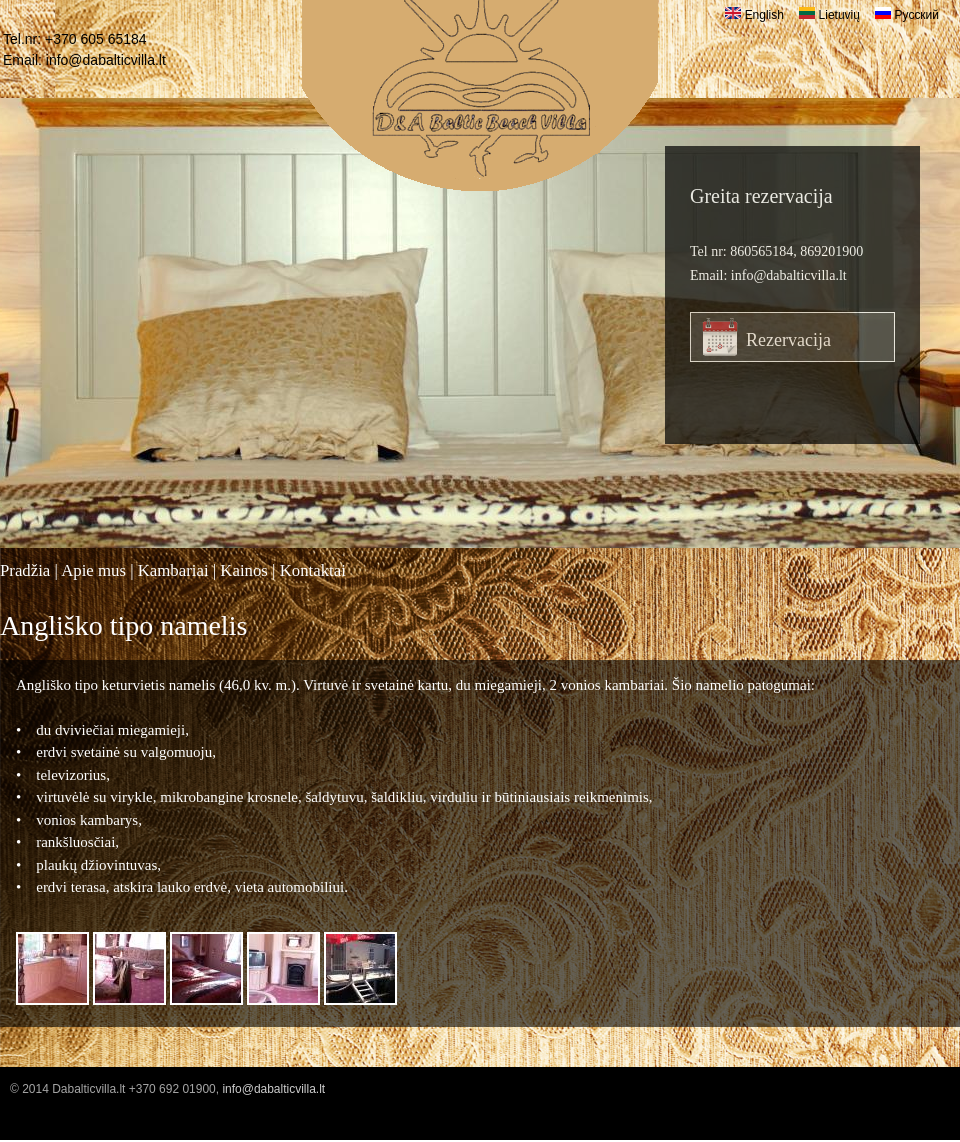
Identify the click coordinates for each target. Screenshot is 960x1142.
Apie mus (93, 570)
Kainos (244, 570)
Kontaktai (313, 570)
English (754, 15)
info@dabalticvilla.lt (106, 60)
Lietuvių (829, 15)
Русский (907, 15)
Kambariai (173, 570)
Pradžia (25, 570)
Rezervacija (788, 340)
